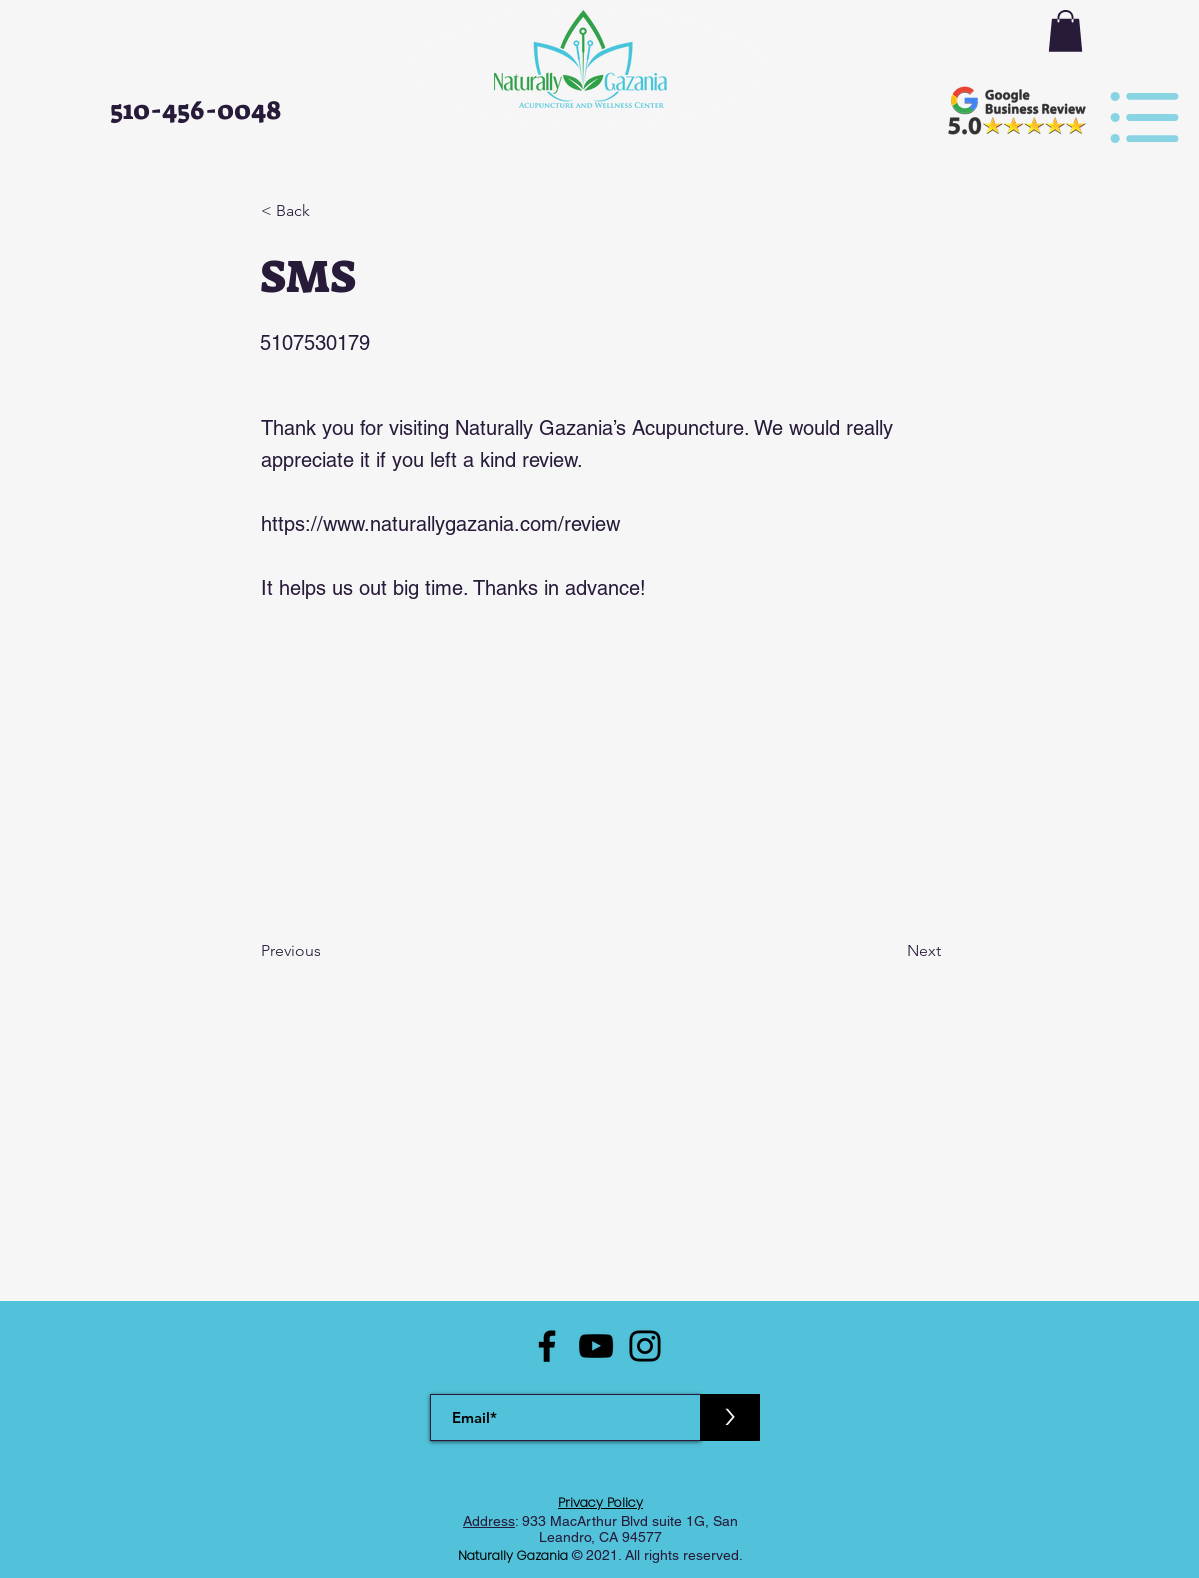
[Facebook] (547, 1346)
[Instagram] (645, 1346)
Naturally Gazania (515, 1555)
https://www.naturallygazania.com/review (440, 524)
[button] (1065, 31)
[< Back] (327, 211)
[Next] (891, 951)
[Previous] (327, 951)
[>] (730, 1417)
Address (489, 1521)
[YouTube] (596, 1346)
